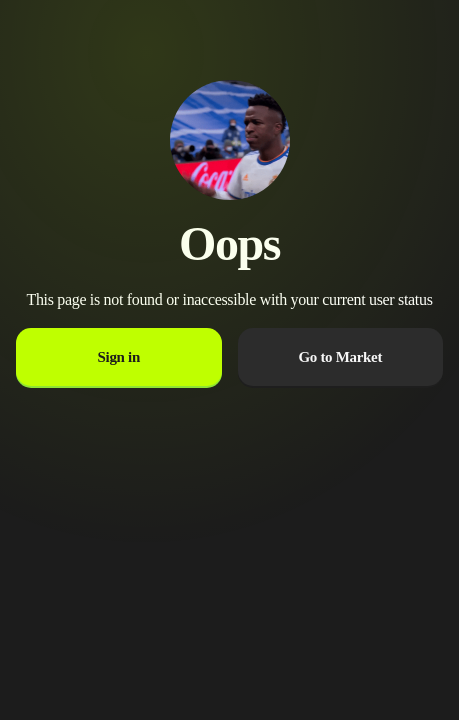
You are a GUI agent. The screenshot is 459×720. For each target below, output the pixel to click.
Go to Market (340, 357)
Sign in (119, 357)
